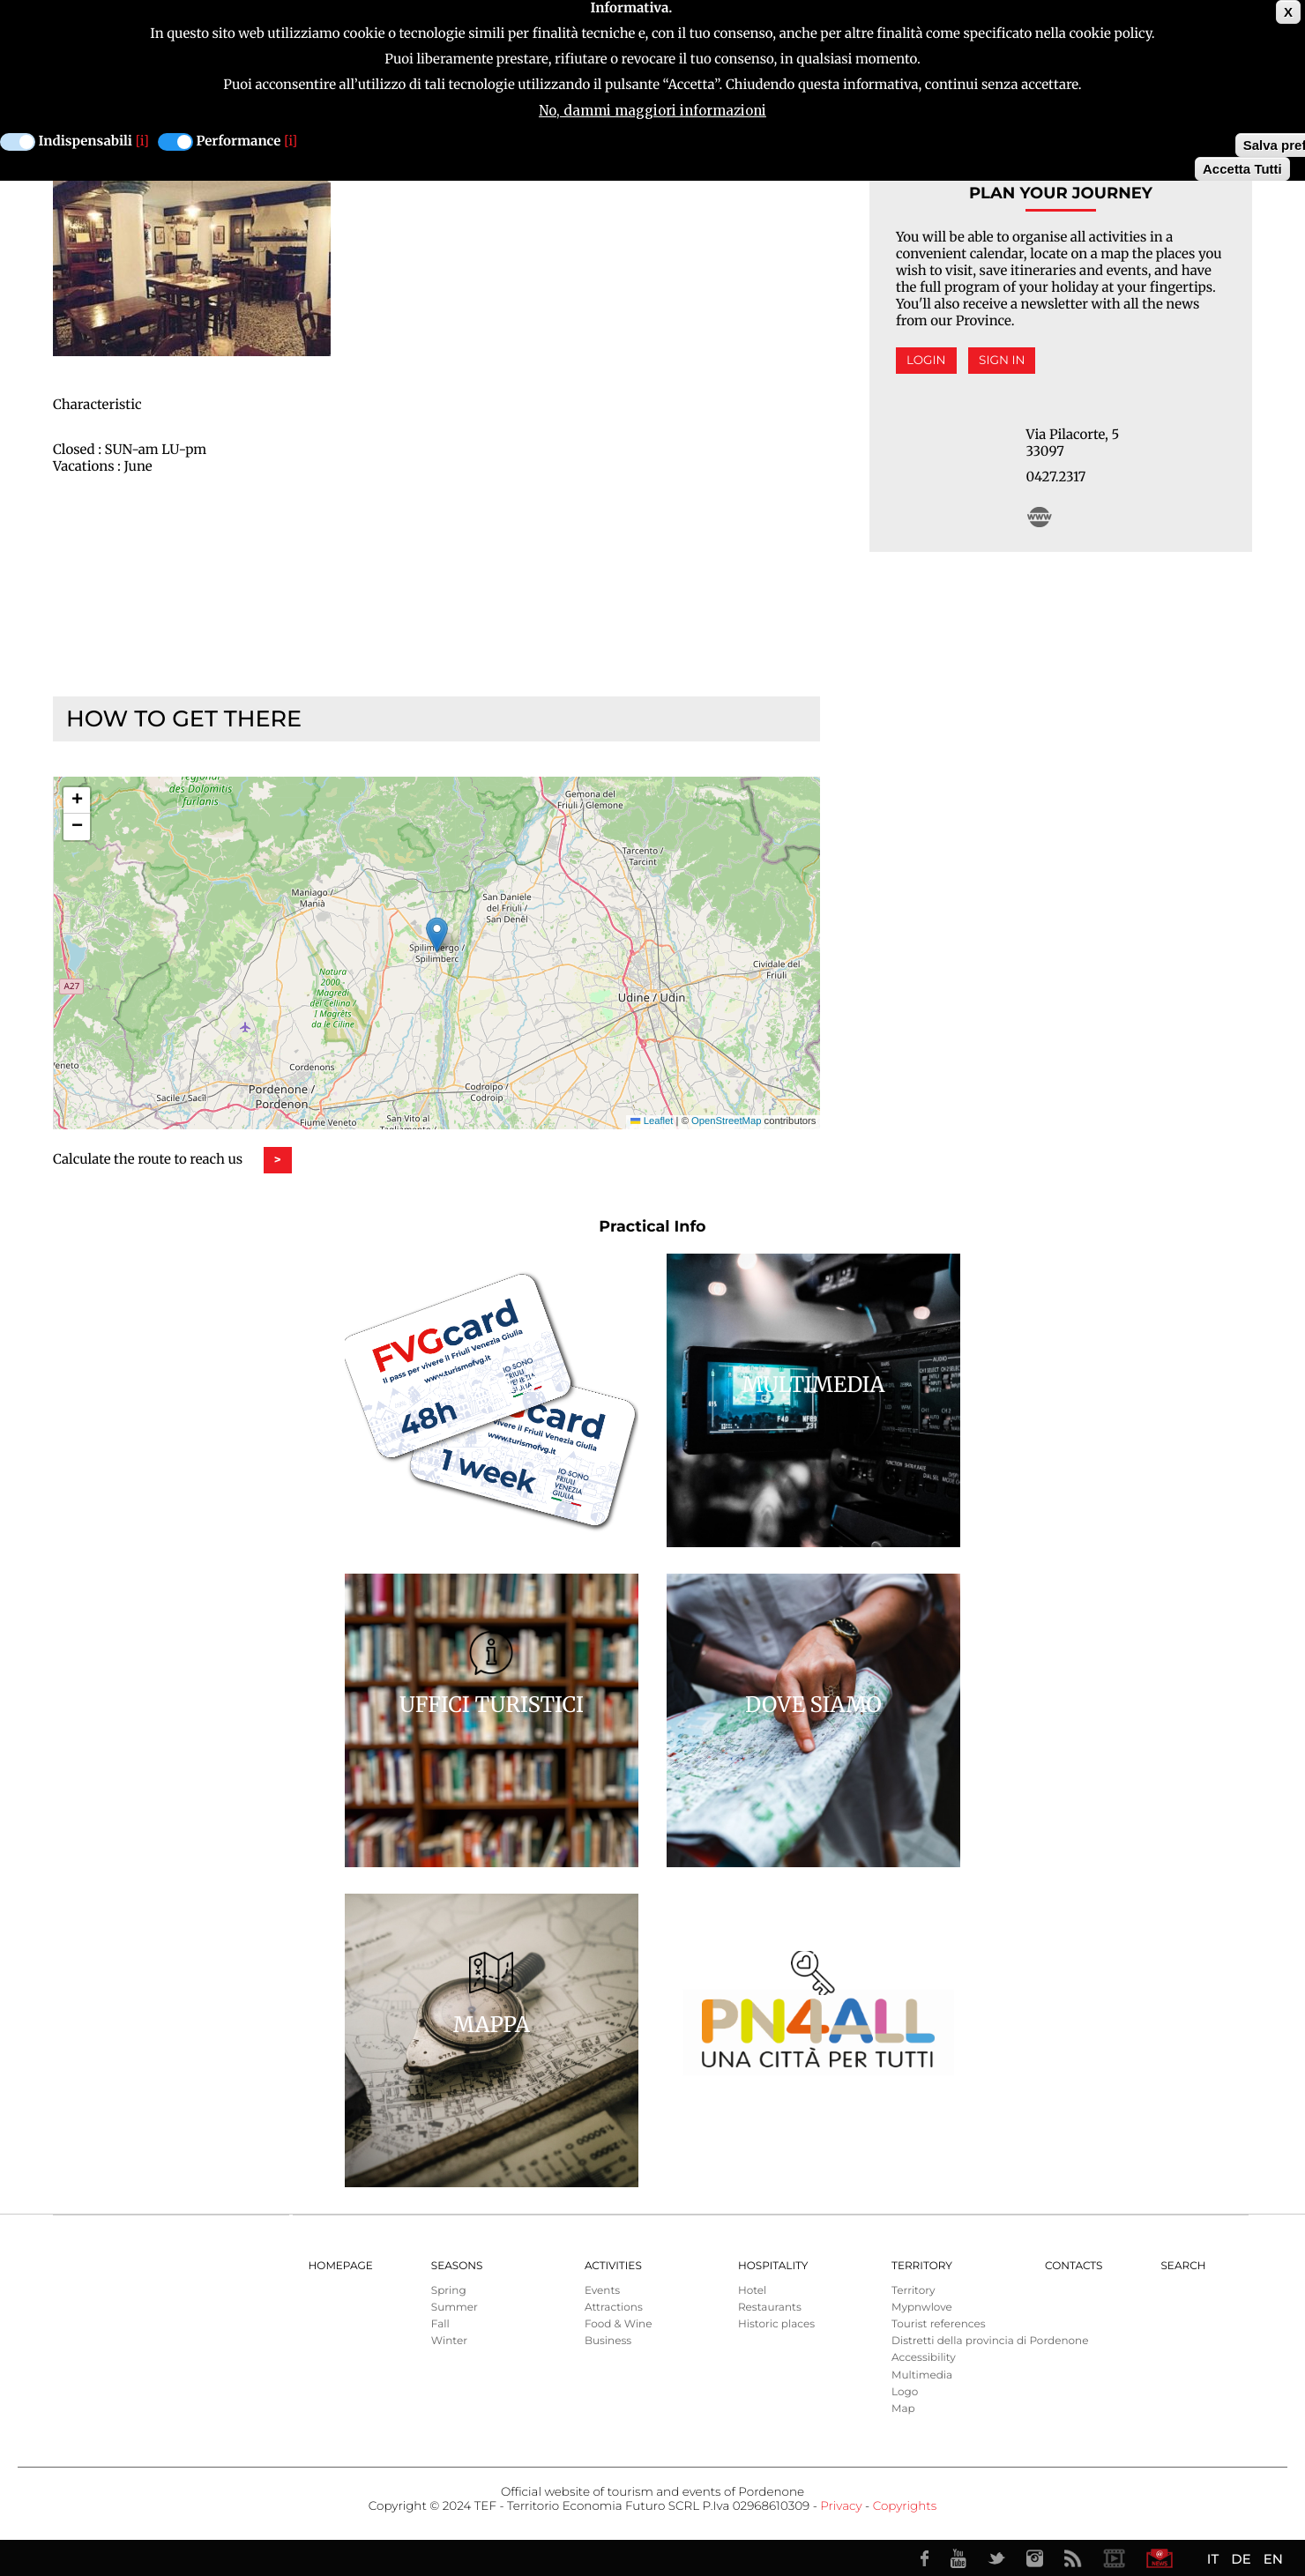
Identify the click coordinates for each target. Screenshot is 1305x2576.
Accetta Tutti (1242, 168)
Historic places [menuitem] (776, 2324)
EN (1273, 2558)
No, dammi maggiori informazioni (652, 110)
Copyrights (904, 2506)
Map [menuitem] (903, 2409)
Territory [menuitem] (921, 2266)
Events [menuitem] (602, 2290)
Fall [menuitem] (440, 2324)
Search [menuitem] (1182, 2266)
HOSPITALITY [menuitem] (773, 2266)
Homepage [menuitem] (341, 2266)
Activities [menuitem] (613, 2266)
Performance (239, 141)
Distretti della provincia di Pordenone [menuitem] (989, 2341)
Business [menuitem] (608, 2341)
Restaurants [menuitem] (770, 2307)
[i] (142, 141)
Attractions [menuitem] (614, 2307)
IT (1213, 2558)
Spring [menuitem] (448, 2290)
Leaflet (651, 1121)
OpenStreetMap (726, 1121)
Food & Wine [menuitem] (618, 2324)
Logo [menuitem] (904, 2392)
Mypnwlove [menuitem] (921, 2307)
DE (1240, 2558)
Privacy (840, 2506)
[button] (437, 935)
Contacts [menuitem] (1073, 2266)
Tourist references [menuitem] (938, 2324)
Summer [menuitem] (454, 2307)
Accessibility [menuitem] (923, 2357)
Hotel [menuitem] (752, 2290)
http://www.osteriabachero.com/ (1039, 516)
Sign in (1002, 361)
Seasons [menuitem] (457, 2266)
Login (926, 361)
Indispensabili (85, 141)
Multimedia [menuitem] (921, 2375)
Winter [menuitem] (449, 2341)
